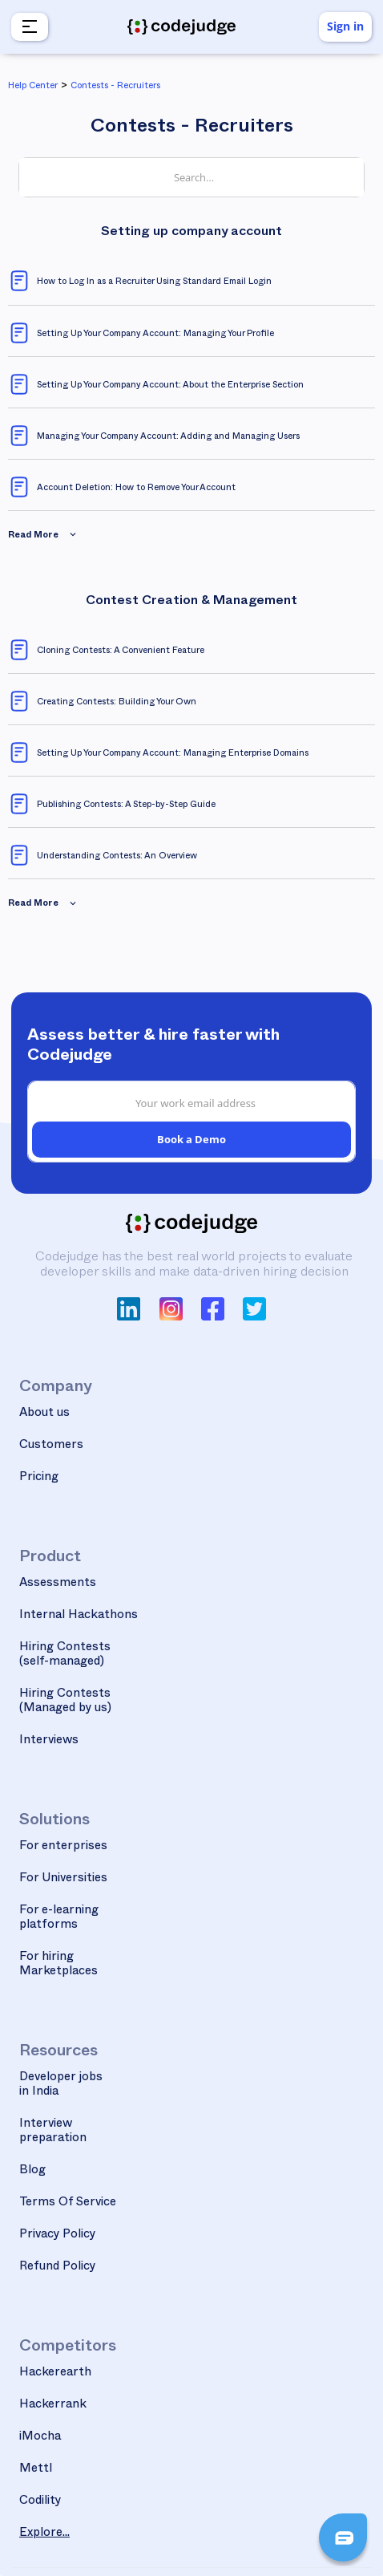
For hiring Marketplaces (58, 1965)
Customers (51, 1446)
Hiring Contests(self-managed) (65, 1655)
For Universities (63, 1879)
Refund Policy (57, 2267)
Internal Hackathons (78, 1616)
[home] (182, 27)
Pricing (38, 1478)
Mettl (35, 2470)
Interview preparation (53, 2132)
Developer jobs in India (61, 2085)
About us (44, 1414)
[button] (27, 27)
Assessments (57, 1584)
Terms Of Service (67, 2203)
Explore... (44, 2534)
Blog (32, 2171)
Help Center (33, 87)
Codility (40, 2502)
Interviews (49, 1741)
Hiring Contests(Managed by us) (65, 1702)
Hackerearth (55, 2373)
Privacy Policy (57, 2235)
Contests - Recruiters (115, 87)
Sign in (345, 26)
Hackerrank (53, 2405)
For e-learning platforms (59, 1919)
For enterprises (63, 1847)
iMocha (40, 2437)
